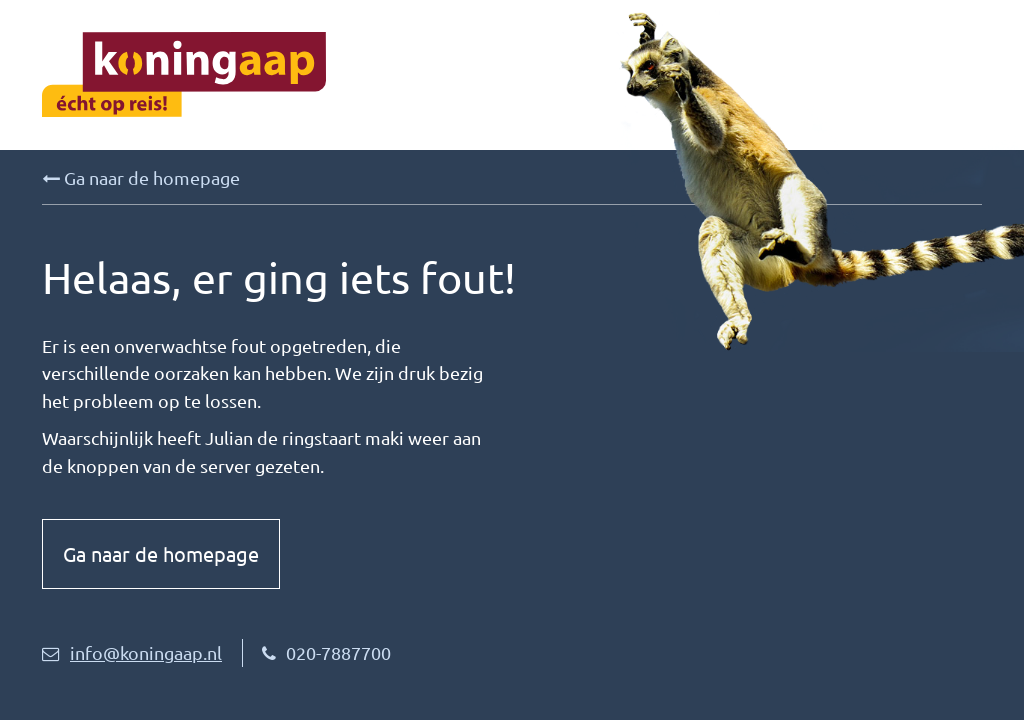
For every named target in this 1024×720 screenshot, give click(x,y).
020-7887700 (326, 652)
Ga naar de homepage (141, 178)
